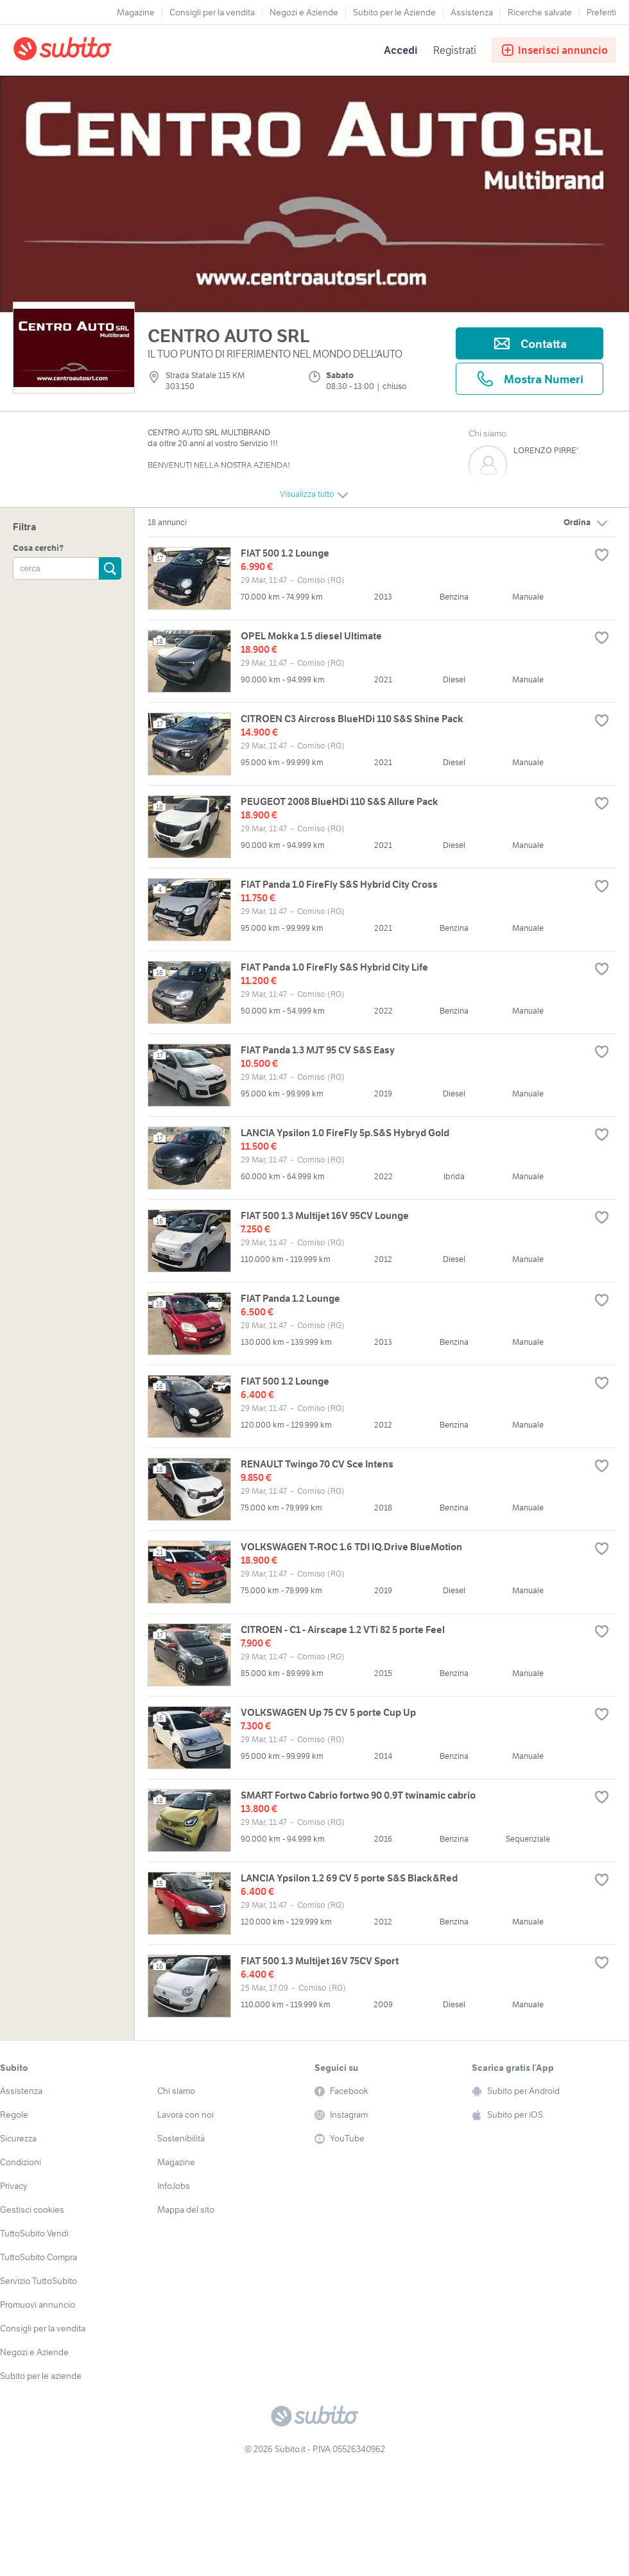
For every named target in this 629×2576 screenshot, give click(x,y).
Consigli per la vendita (212, 12)
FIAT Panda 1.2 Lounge (290, 1298)
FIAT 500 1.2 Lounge (285, 553)
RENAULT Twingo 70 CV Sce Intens (317, 1464)
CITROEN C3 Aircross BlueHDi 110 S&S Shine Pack (352, 719)
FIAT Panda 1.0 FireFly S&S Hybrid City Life (334, 967)
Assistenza (472, 12)
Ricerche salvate (540, 12)
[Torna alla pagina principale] (86, 50)
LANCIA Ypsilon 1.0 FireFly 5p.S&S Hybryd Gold (345, 1133)
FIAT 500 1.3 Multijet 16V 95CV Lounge (325, 1215)
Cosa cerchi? (38, 547)
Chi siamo (487, 433)
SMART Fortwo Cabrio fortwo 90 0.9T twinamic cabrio (358, 1795)
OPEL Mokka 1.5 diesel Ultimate (311, 636)
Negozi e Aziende (304, 12)
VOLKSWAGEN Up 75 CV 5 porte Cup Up (328, 1712)
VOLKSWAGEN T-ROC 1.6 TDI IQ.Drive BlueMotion (351, 1547)
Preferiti (601, 12)
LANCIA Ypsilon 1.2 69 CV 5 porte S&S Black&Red (349, 1878)
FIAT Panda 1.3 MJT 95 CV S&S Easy (318, 1050)
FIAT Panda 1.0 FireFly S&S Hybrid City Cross (339, 884)
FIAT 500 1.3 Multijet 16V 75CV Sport (320, 1961)
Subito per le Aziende (394, 12)
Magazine (136, 12)
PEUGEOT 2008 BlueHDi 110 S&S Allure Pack (339, 801)
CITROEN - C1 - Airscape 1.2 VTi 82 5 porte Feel (343, 1629)
